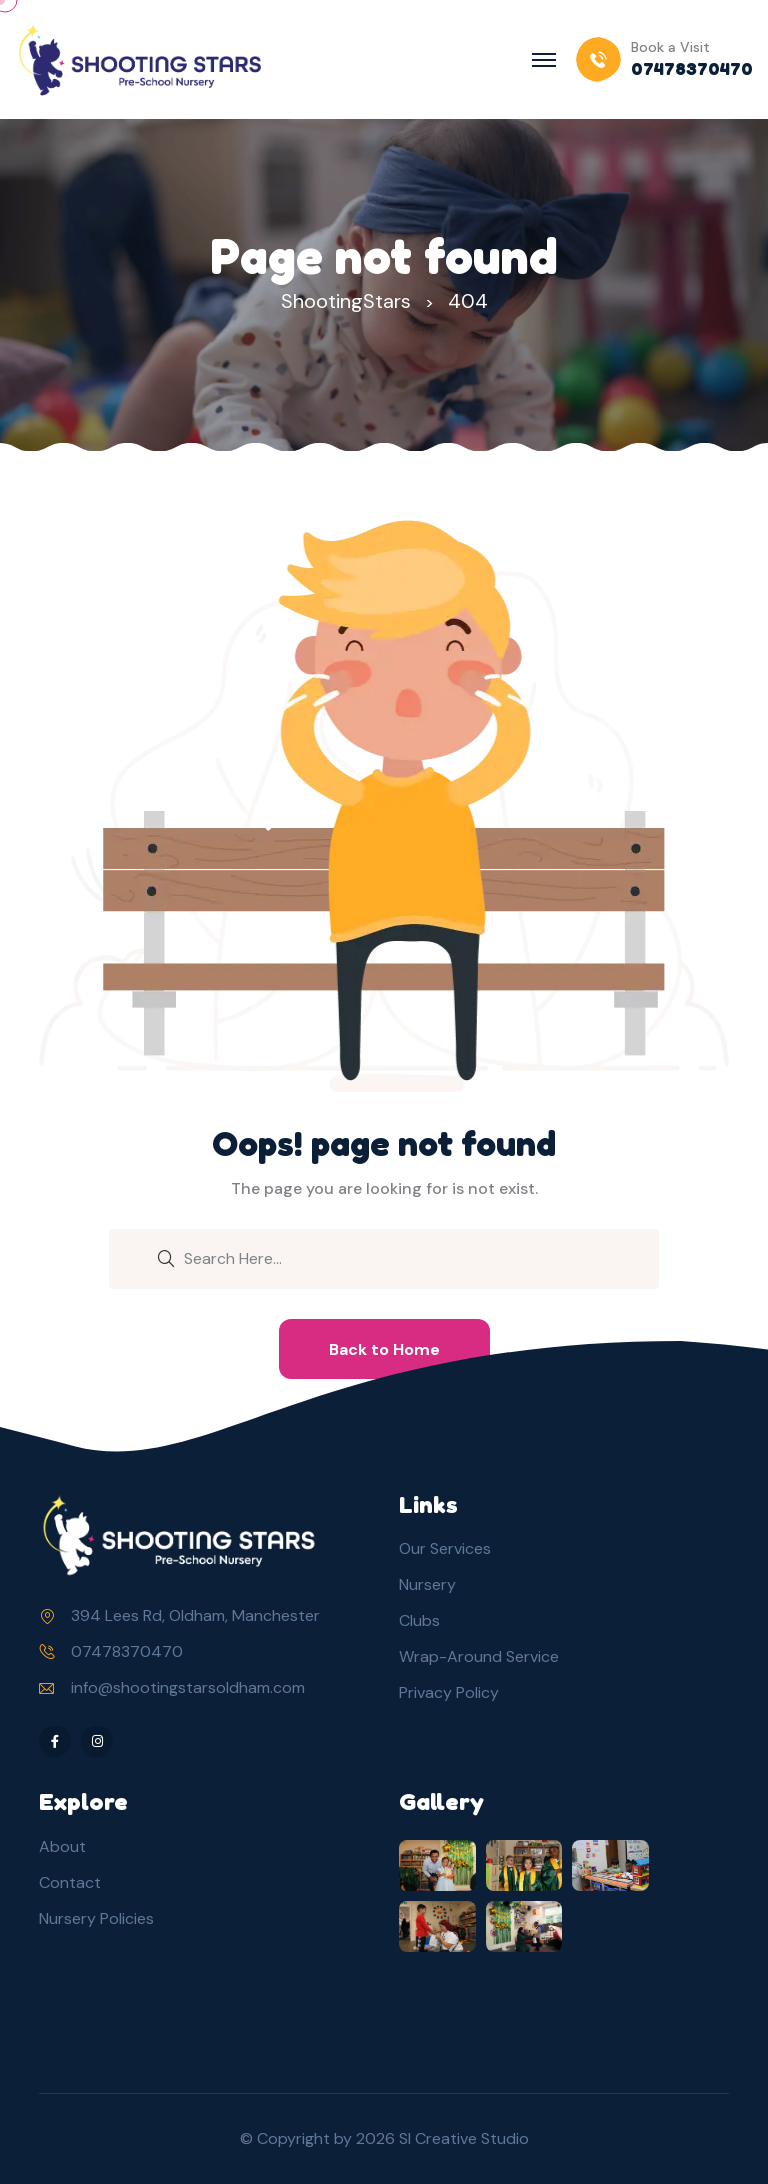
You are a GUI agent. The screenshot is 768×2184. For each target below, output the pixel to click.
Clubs (419, 1620)
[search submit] (166, 1257)
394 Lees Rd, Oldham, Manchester (195, 1615)
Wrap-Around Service (479, 1656)
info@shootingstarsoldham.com (188, 1687)
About (62, 1846)
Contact (70, 1882)
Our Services (445, 1548)
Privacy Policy (449, 1692)
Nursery (427, 1584)
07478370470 (127, 1651)
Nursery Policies (96, 1918)
